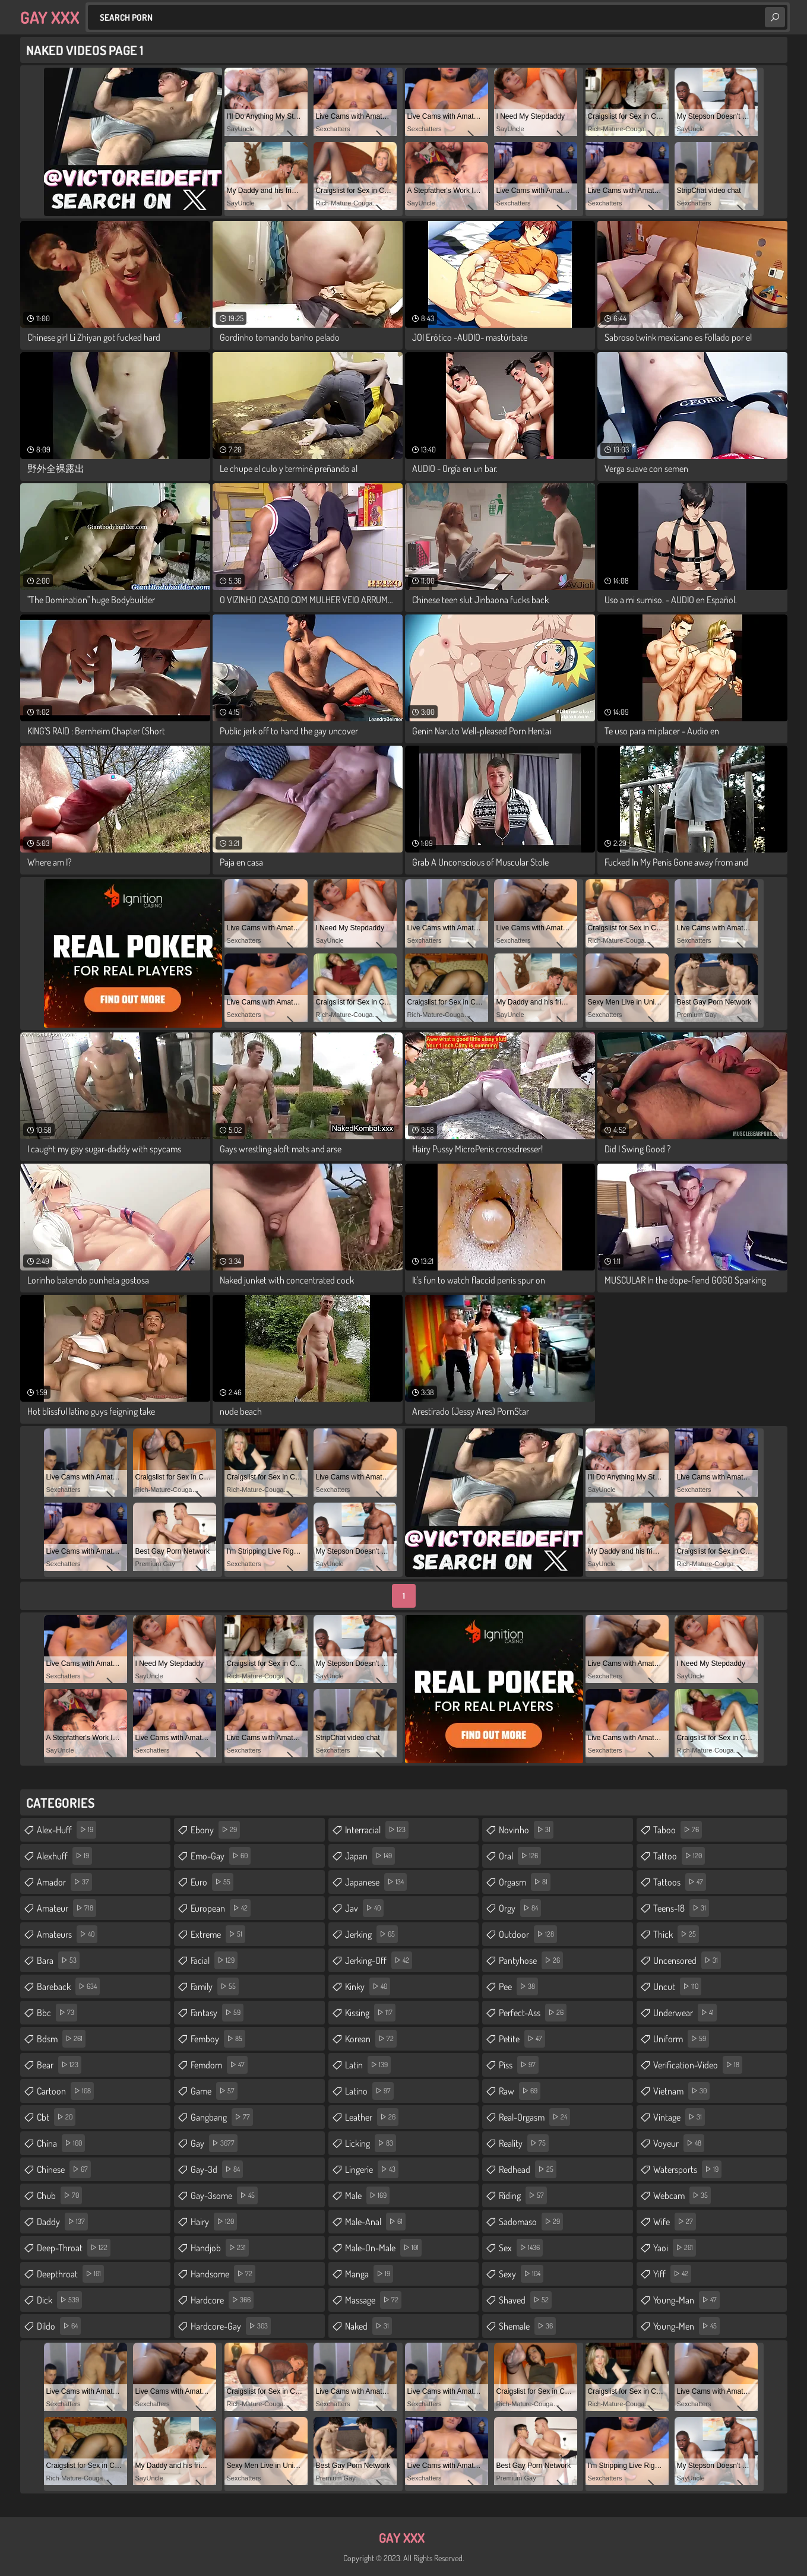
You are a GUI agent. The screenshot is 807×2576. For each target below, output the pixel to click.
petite (522, 2039)
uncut (677, 1986)
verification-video (697, 2065)
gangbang (222, 2117)
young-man (686, 2300)
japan (370, 1856)
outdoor (528, 1934)
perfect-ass (533, 2012)
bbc (57, 2012)
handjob (220, 2248)
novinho (526, 1830)
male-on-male (383, 2248)
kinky (367, 1986)
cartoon (65, 2091)
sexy (521, 2274)
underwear (685, 2012)
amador (64, 1882)
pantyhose (531, 1960)
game (214, 2091)
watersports (687, 2169)
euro (212, 1882)
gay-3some (224, 2195)
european (221, 1908)
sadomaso (531, 2221)
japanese (376, 1882)
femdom (219, 2065)
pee (518, 1986)
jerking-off (378, 1960)
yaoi (674, 2248)
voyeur (678, 2143)
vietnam (681, 2091)
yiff (672, 2274)
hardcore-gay (231, 2326)
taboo (677, 1830)
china (61, 2143)
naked (368, 2326)
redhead (527, 2169)
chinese (64, 2169)
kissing (370, 2012)
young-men (686, 2326)
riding (523, 2195)
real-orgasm (534, 2117)
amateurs (67, 1934)
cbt (56, 2117)
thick (676, 1934)
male (367, 2195)
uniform (681, 2039)
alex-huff (66, 1830)
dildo (59, 2326)
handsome (223, 2274)
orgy (520, 1908)
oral (520, 1856)
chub (59, 2195)
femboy (218, 2039)
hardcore (222, 2300)
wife (674, 2221)
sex (521, 2248)
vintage (679, 2117)
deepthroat (70, 2274)
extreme (218, 1934)
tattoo (679, 1856)
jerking (371, 1934)
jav (364, 1908)
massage (373, 2300)
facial (214, 1960)
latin (368, 2065)
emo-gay (221, 1856)
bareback (68, 1986)
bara (58, 1960)
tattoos (679, 1882)
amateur (66, 1908)
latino (369, 2091)
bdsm (61, 2039)
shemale (527, 2326)
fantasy (217, 2012)
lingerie (371, 2169)
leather (371, 2117)
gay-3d (217, 2169)
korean (371, 2039)
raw (519, 2091)
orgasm (524, 1882)
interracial (377, 1830)
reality (524, 2143)
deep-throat (73, 2248)
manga (369, 2274)
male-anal (375, 2221)
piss (519, 2065)
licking (370, 2143)
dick (59, 2300)
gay (214, 2143)
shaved (525, 2300)
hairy (214, 2221)
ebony (215, 1830)
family (215, 1986)
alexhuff (64, 1856)
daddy (62, 2221)
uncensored (687, 1960)
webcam (682, 2195)
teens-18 (681, 1908)
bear (59, 2065)
